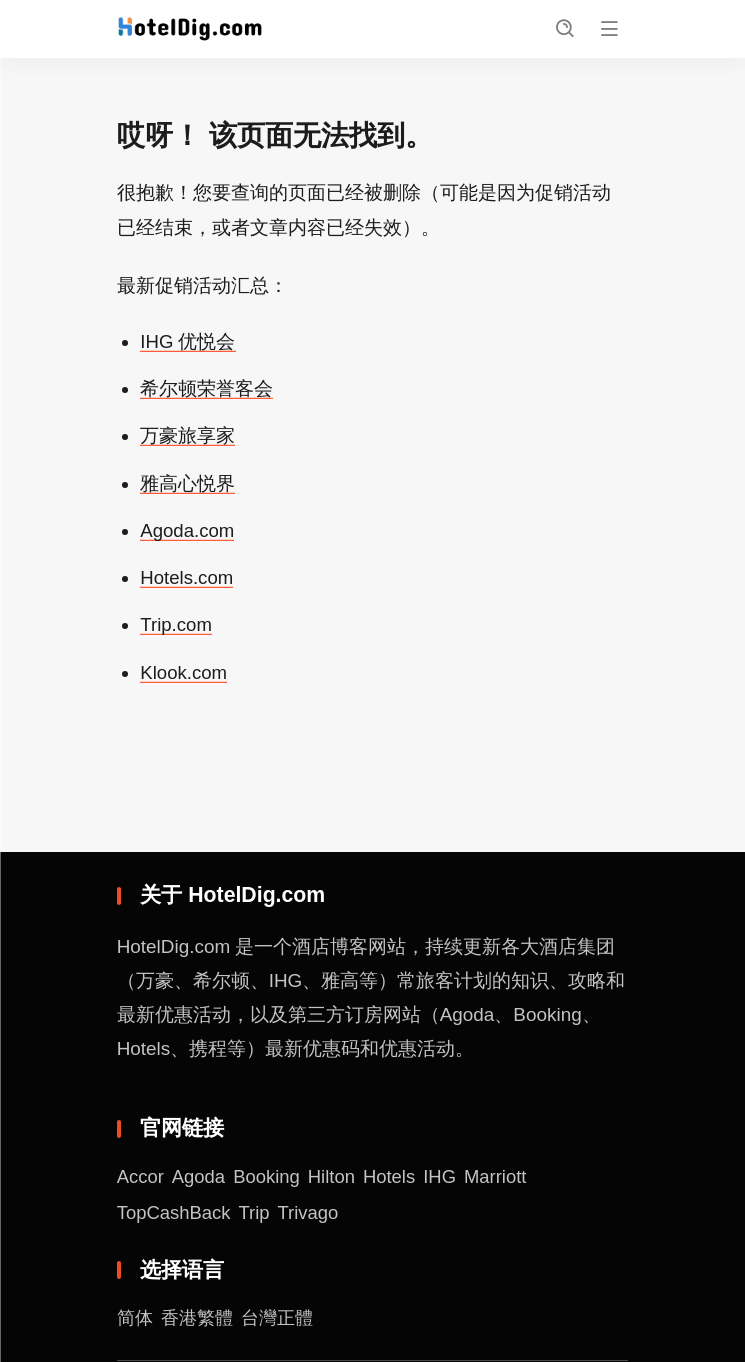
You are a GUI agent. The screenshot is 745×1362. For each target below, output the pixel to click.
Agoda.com (188, 533)
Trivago (312, 1215)
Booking (270, 1179)
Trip (257, 1215)
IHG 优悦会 (188, 344)
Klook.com (184, 674)
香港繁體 (201, 1321)
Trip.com (176, 627)
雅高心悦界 (187, 485)
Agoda (200, 1179)
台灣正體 (285, 1321)
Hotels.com (187, 580)
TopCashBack (175, 1215)
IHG (447, 1179)
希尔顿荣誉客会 (206, 391)
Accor (141, 1179)
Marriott (504, 1179)
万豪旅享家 (187, 438)
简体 (136, 1321)
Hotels (395, 1179)
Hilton (336, 1179)
